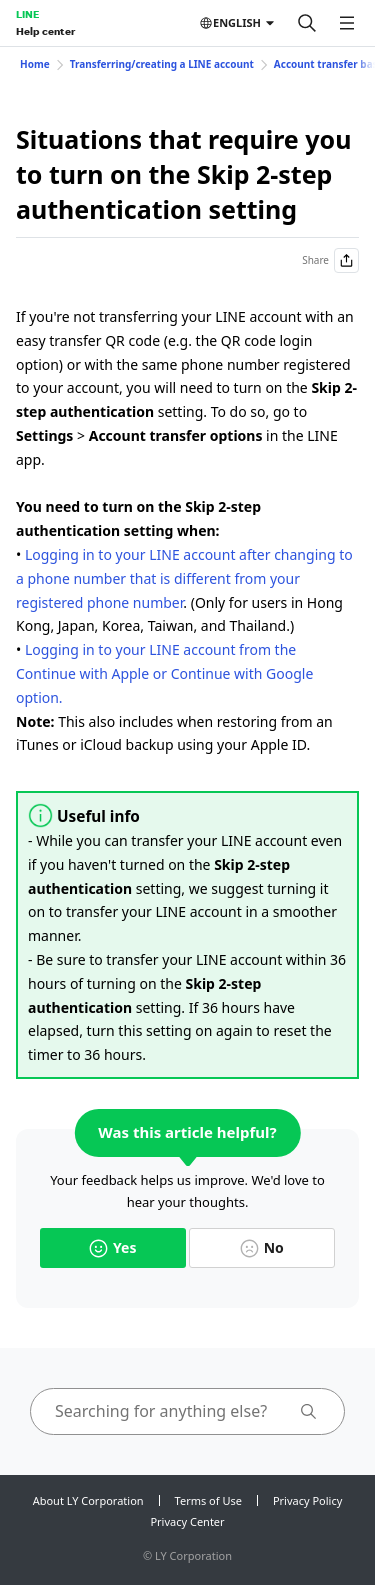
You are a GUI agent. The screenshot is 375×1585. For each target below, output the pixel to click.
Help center (45, 31)
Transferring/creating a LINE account (162, 64)
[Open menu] (347, 23)
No (262, 1247)
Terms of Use (208, 1500)
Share (330, 260)
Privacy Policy (307, 1500)
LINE (27, 14)
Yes (112, 1247)
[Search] (307, 23)
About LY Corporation (88, 1500)
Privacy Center (187, 1521)
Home (35, 64)
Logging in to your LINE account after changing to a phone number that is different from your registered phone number (184, 578)
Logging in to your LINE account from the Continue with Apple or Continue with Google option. (164, 673)
